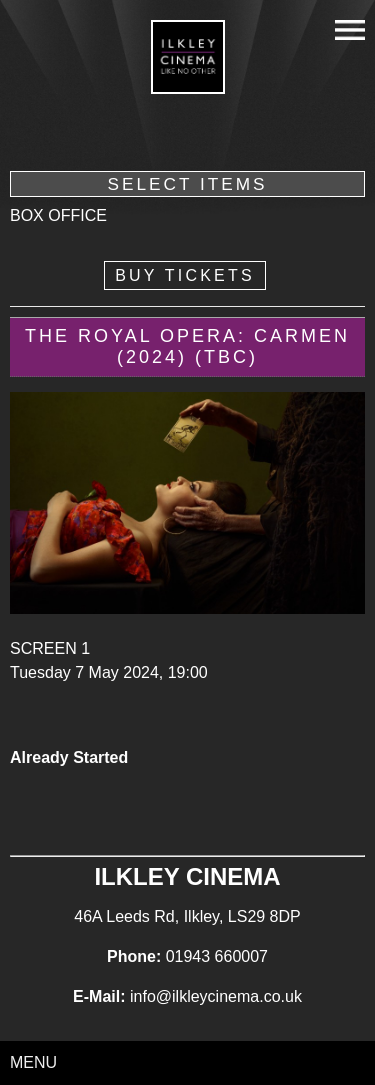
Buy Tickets (185, 275)
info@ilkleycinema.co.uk (216, 996)
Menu (33, 1062)
